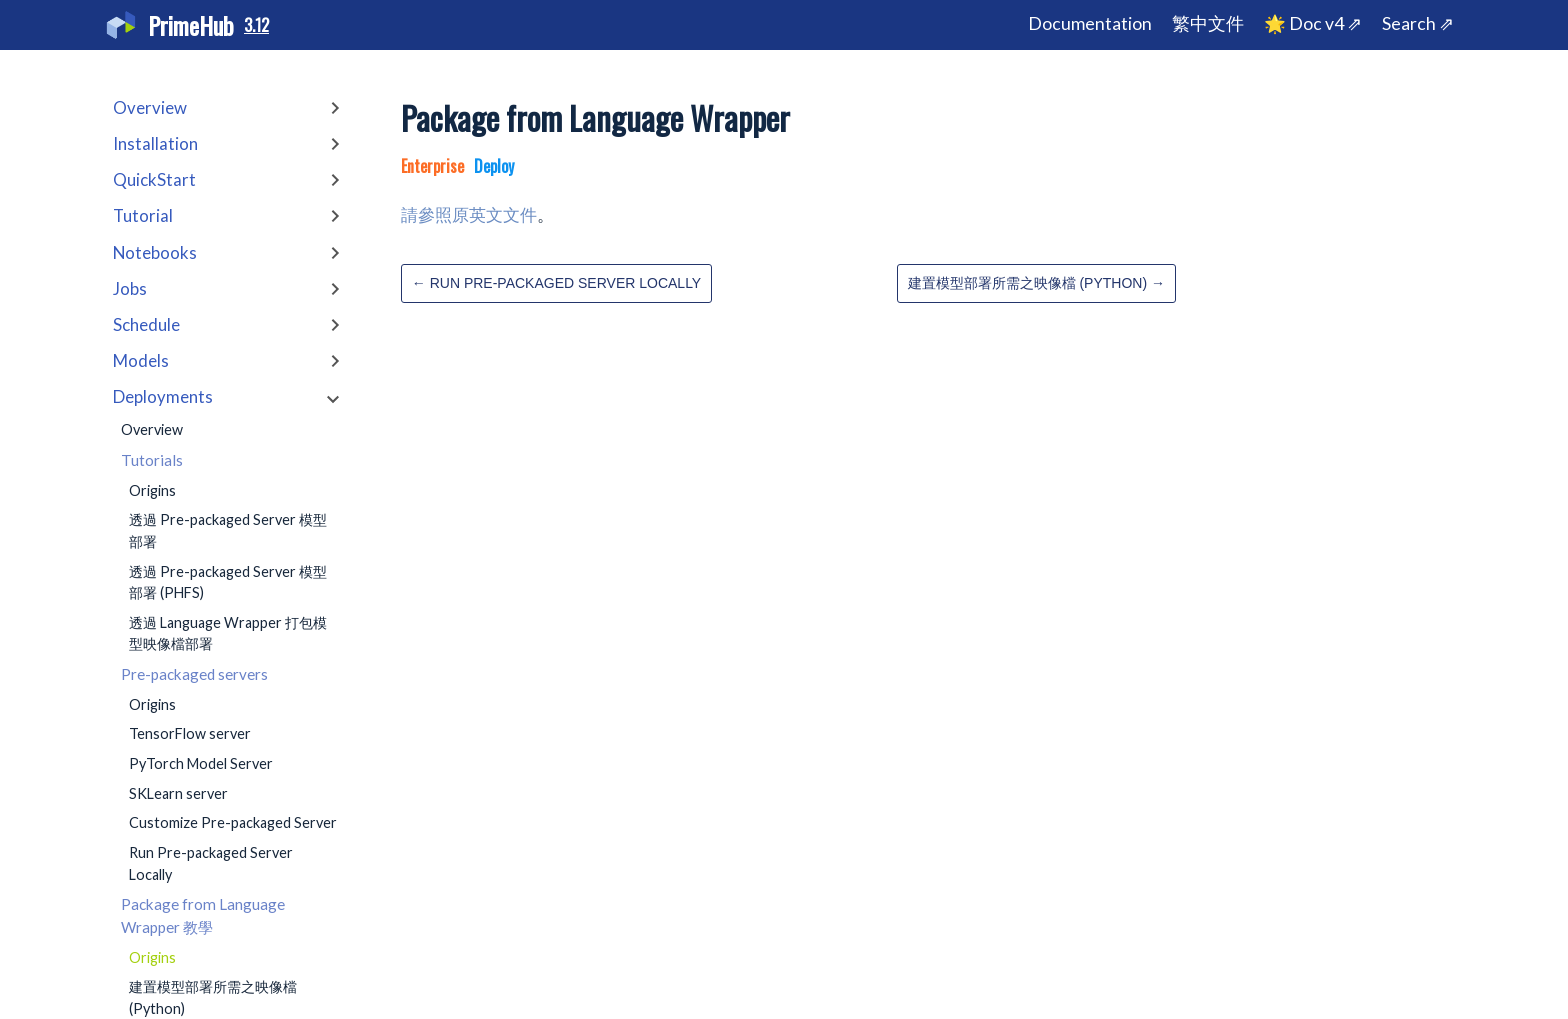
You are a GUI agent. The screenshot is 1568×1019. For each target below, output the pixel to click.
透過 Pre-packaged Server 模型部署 (228, 530)
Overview (152, 429)
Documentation (1090, 23)
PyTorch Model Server (201, 763)
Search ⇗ (1418, 23)
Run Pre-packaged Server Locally (211, 863)
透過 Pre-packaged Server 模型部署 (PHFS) (228, 582)
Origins (152, 490)
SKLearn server (178, 793)
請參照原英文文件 (469, 214)
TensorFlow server (190, 733)
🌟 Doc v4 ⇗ (1313, 23)
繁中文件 (1208, 23)
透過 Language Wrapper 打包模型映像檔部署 (228, 633)
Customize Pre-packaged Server (233, 822)
